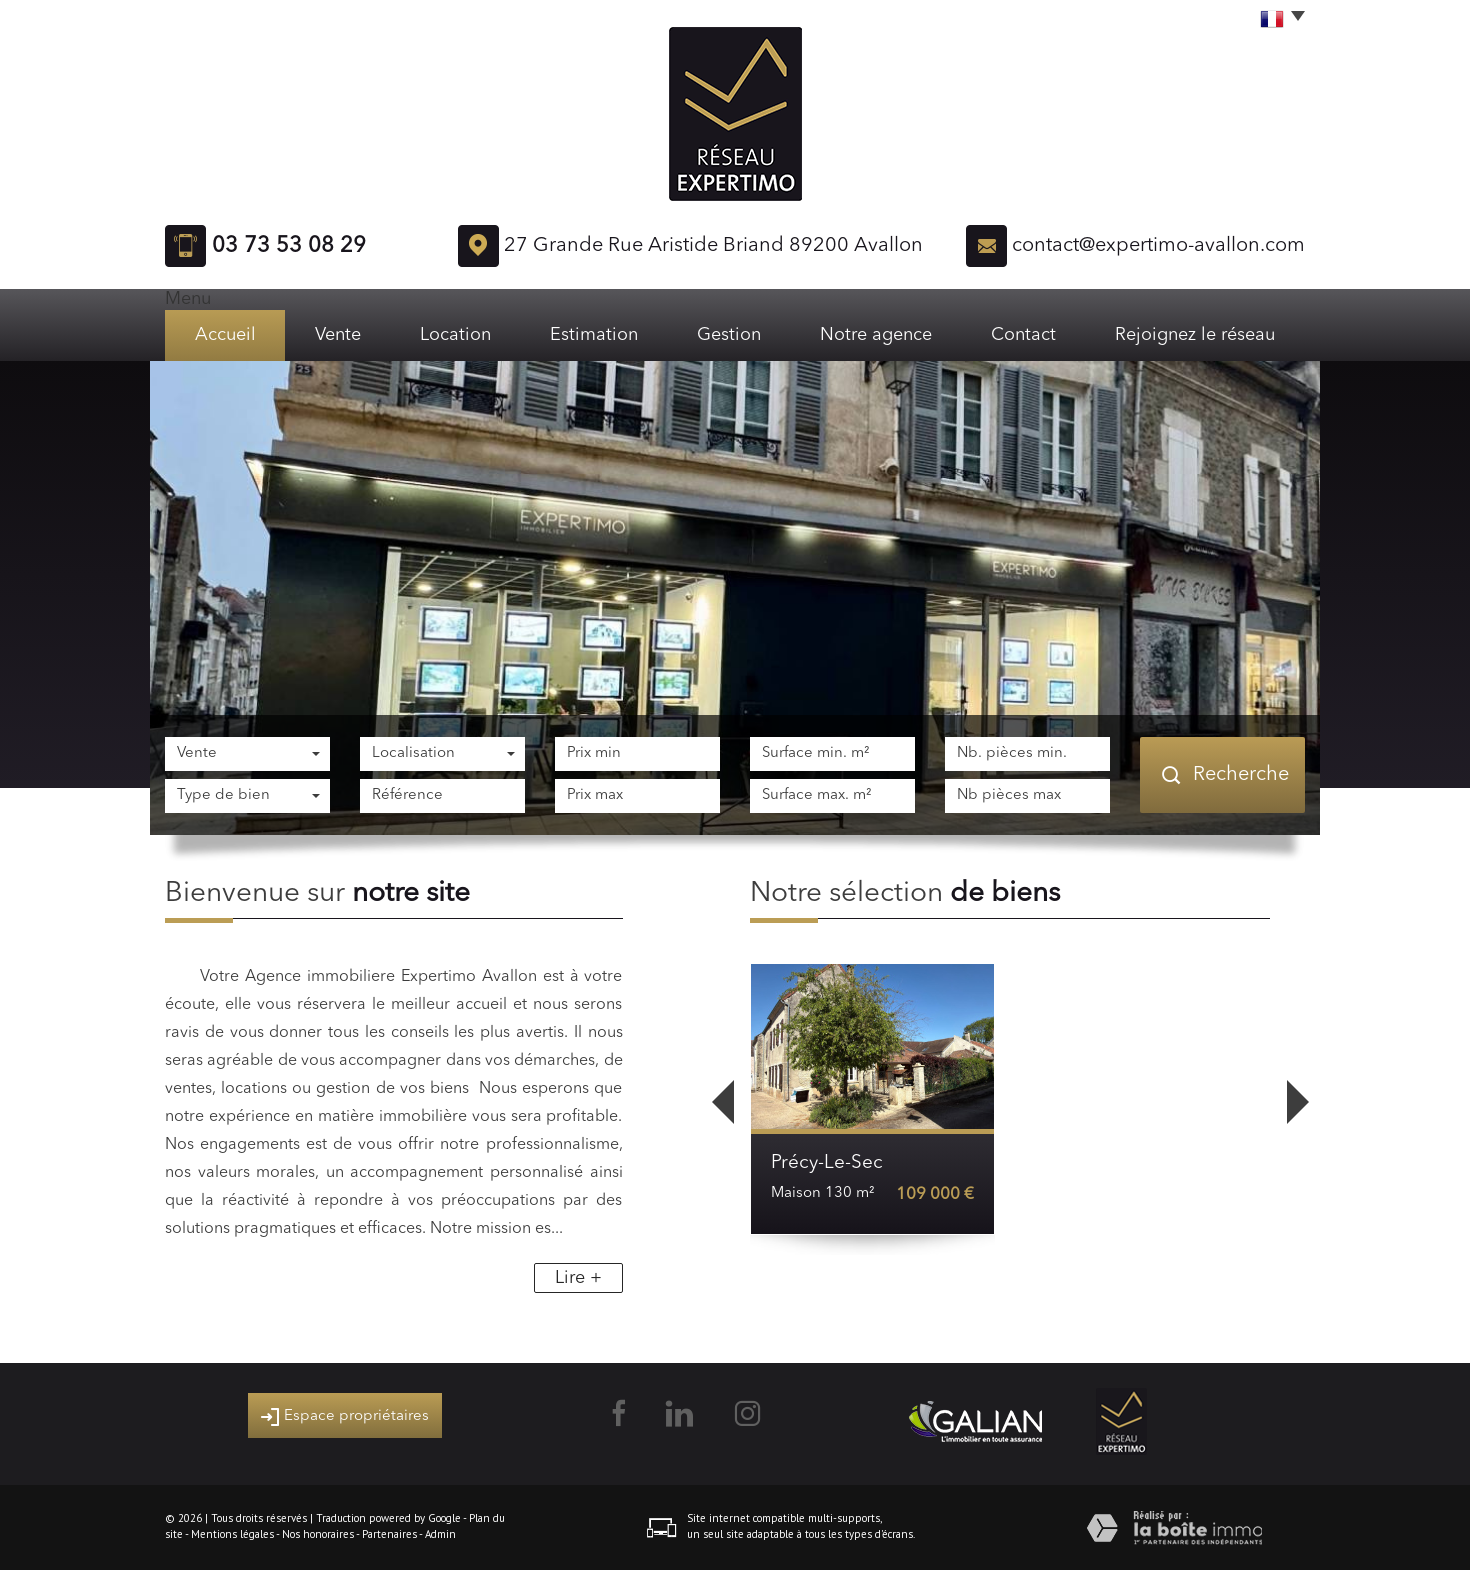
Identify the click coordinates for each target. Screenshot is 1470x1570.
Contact (1023, 335)
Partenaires (389, 1534)
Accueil (225, 335)
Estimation (594, 335)
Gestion (729, 335)
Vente (338, 335)
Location (455, 335)
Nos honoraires (318, 1534)
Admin (440, 1534)
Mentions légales (232, 1534)
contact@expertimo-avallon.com (1158, 246)
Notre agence (876, 335)
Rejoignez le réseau (1195, 335)
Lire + (578, 1278)
